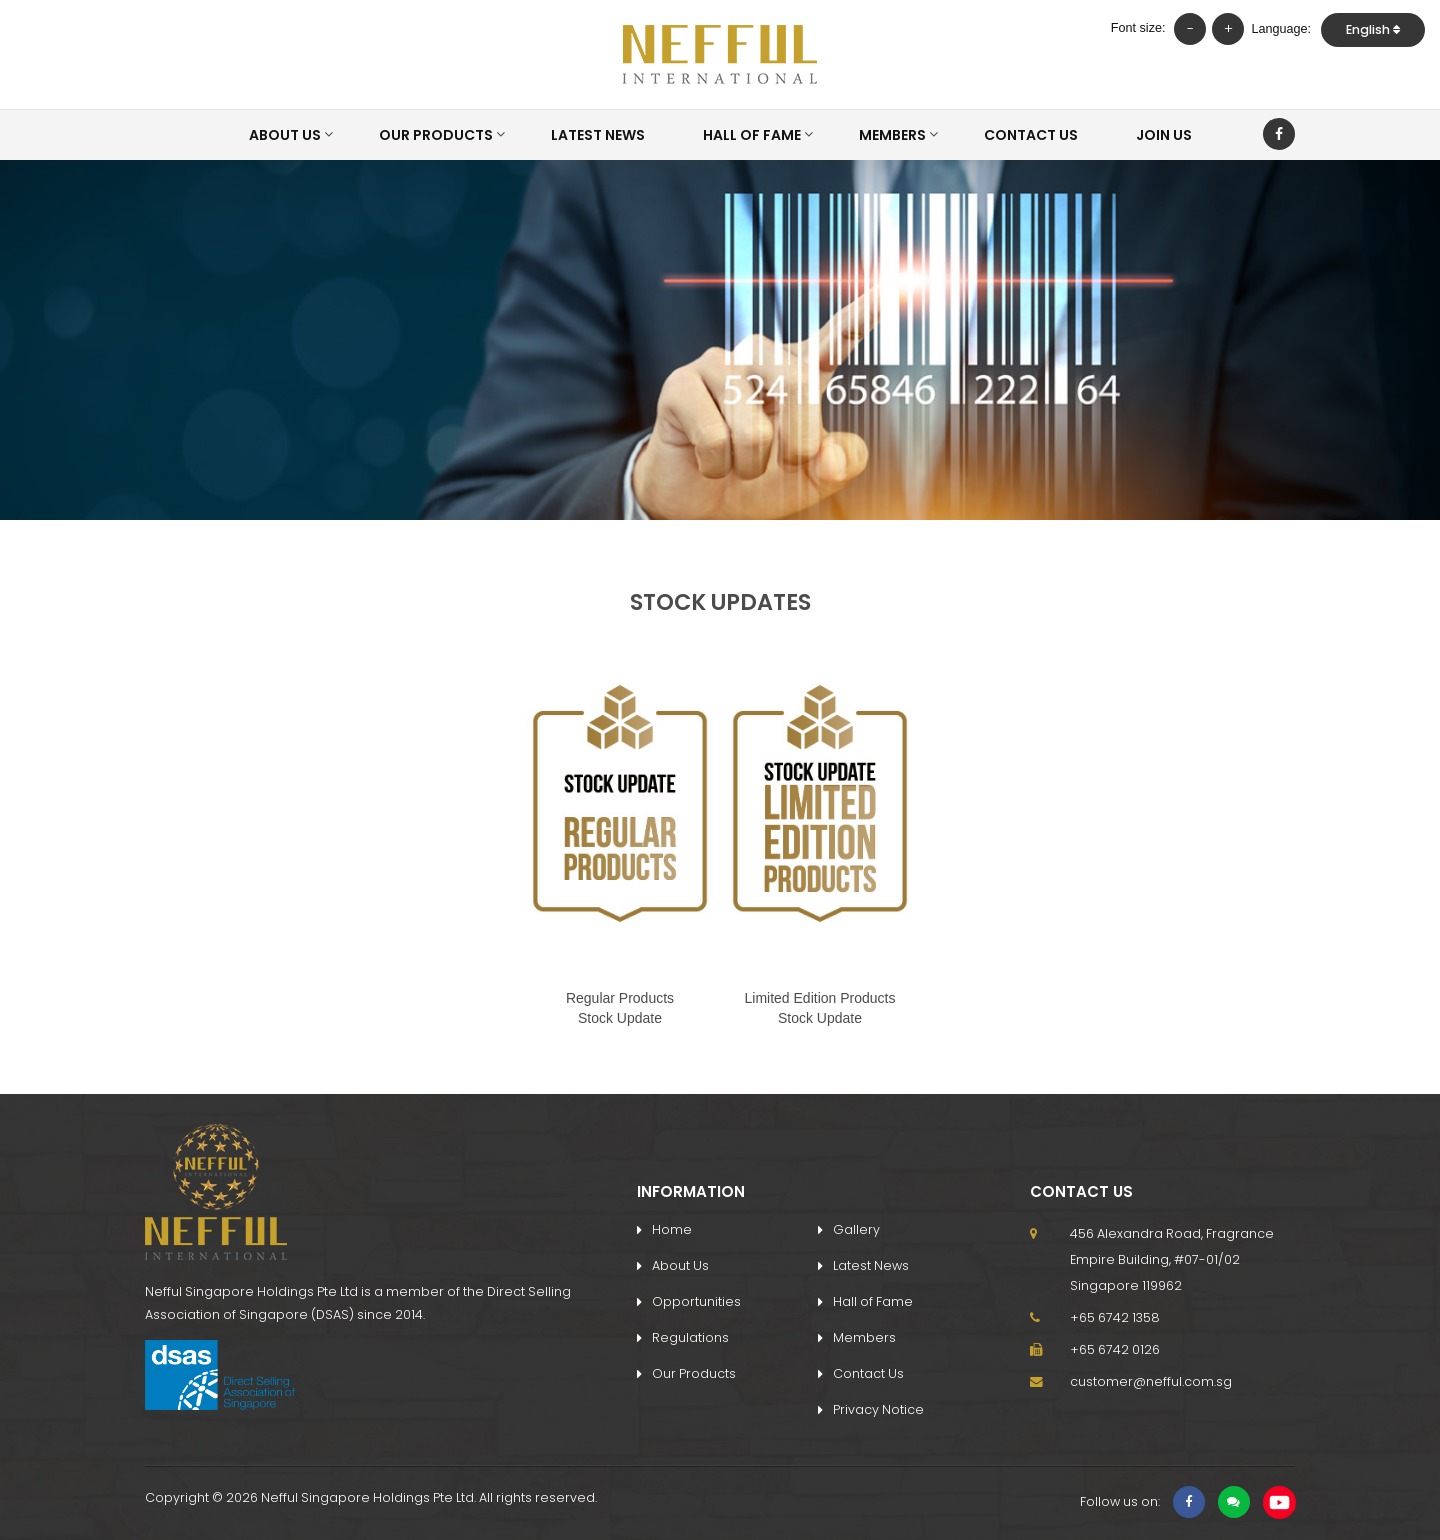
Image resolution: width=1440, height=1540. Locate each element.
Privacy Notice (878, 1409)
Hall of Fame (752, 135)
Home (672, 1229)
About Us (285, 135)
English (1373, 29)
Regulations (690, 1337)
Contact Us (1031, 135)
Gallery (856, 1229)
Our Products (436, 135)
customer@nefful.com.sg (1151, 1381)
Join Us (1164, 135)
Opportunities (696, 1301)
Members (892, 135)
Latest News (598, 135)
